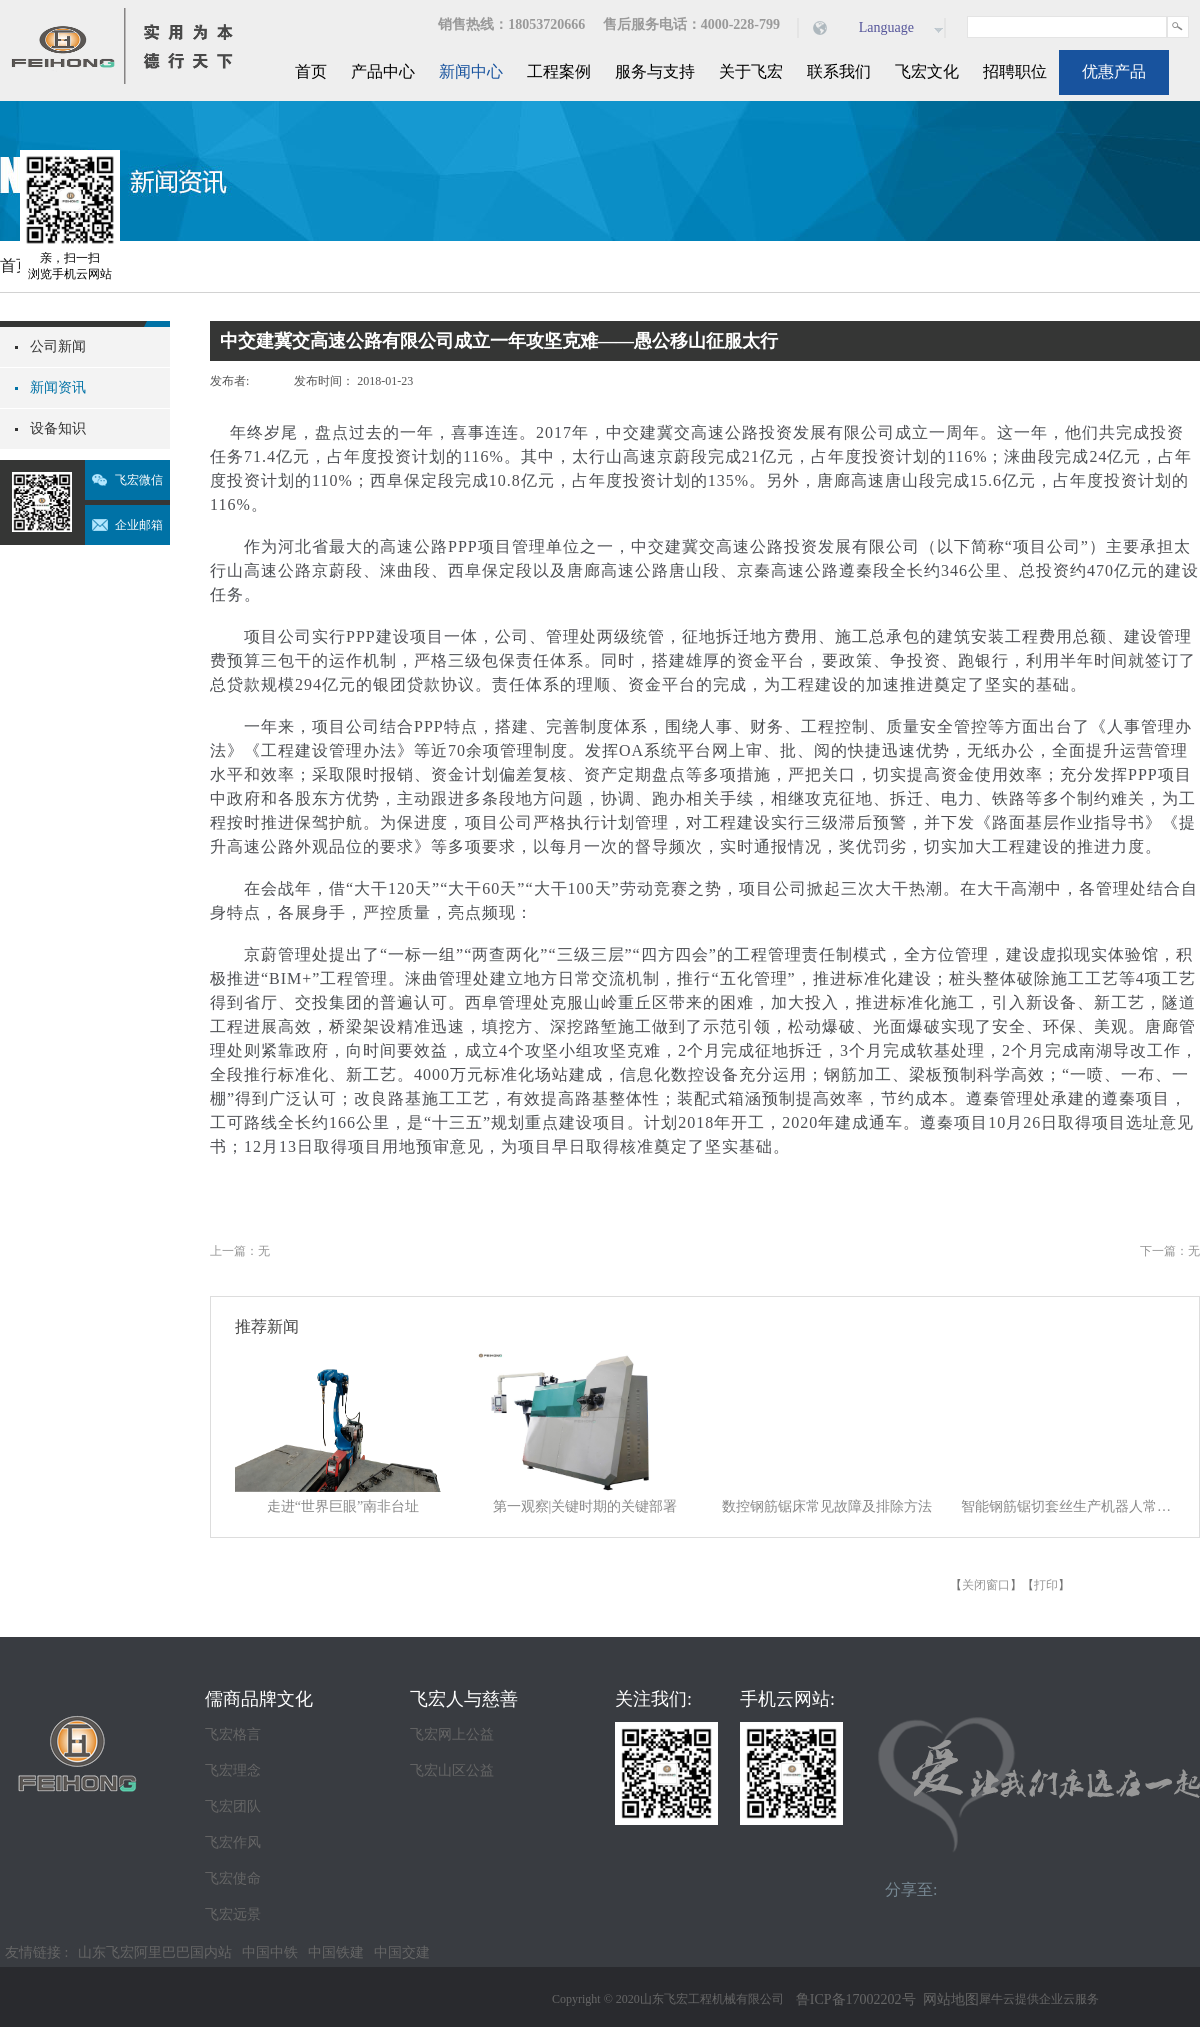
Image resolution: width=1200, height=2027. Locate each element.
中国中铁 (270, 1952)
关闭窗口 (986, 1585)
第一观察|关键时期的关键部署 (585, 1506)
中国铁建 (336, 1952)
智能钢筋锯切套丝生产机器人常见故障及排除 (1069, 1506)
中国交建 (402, 1952)
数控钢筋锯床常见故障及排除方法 (827, 1506)
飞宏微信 (139, 480)
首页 (311, 71)
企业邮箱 (139, 525)
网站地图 (947, 1999)
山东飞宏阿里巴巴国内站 (155, 1952)
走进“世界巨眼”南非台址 (343, 1506)
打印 (1046, 1585)
